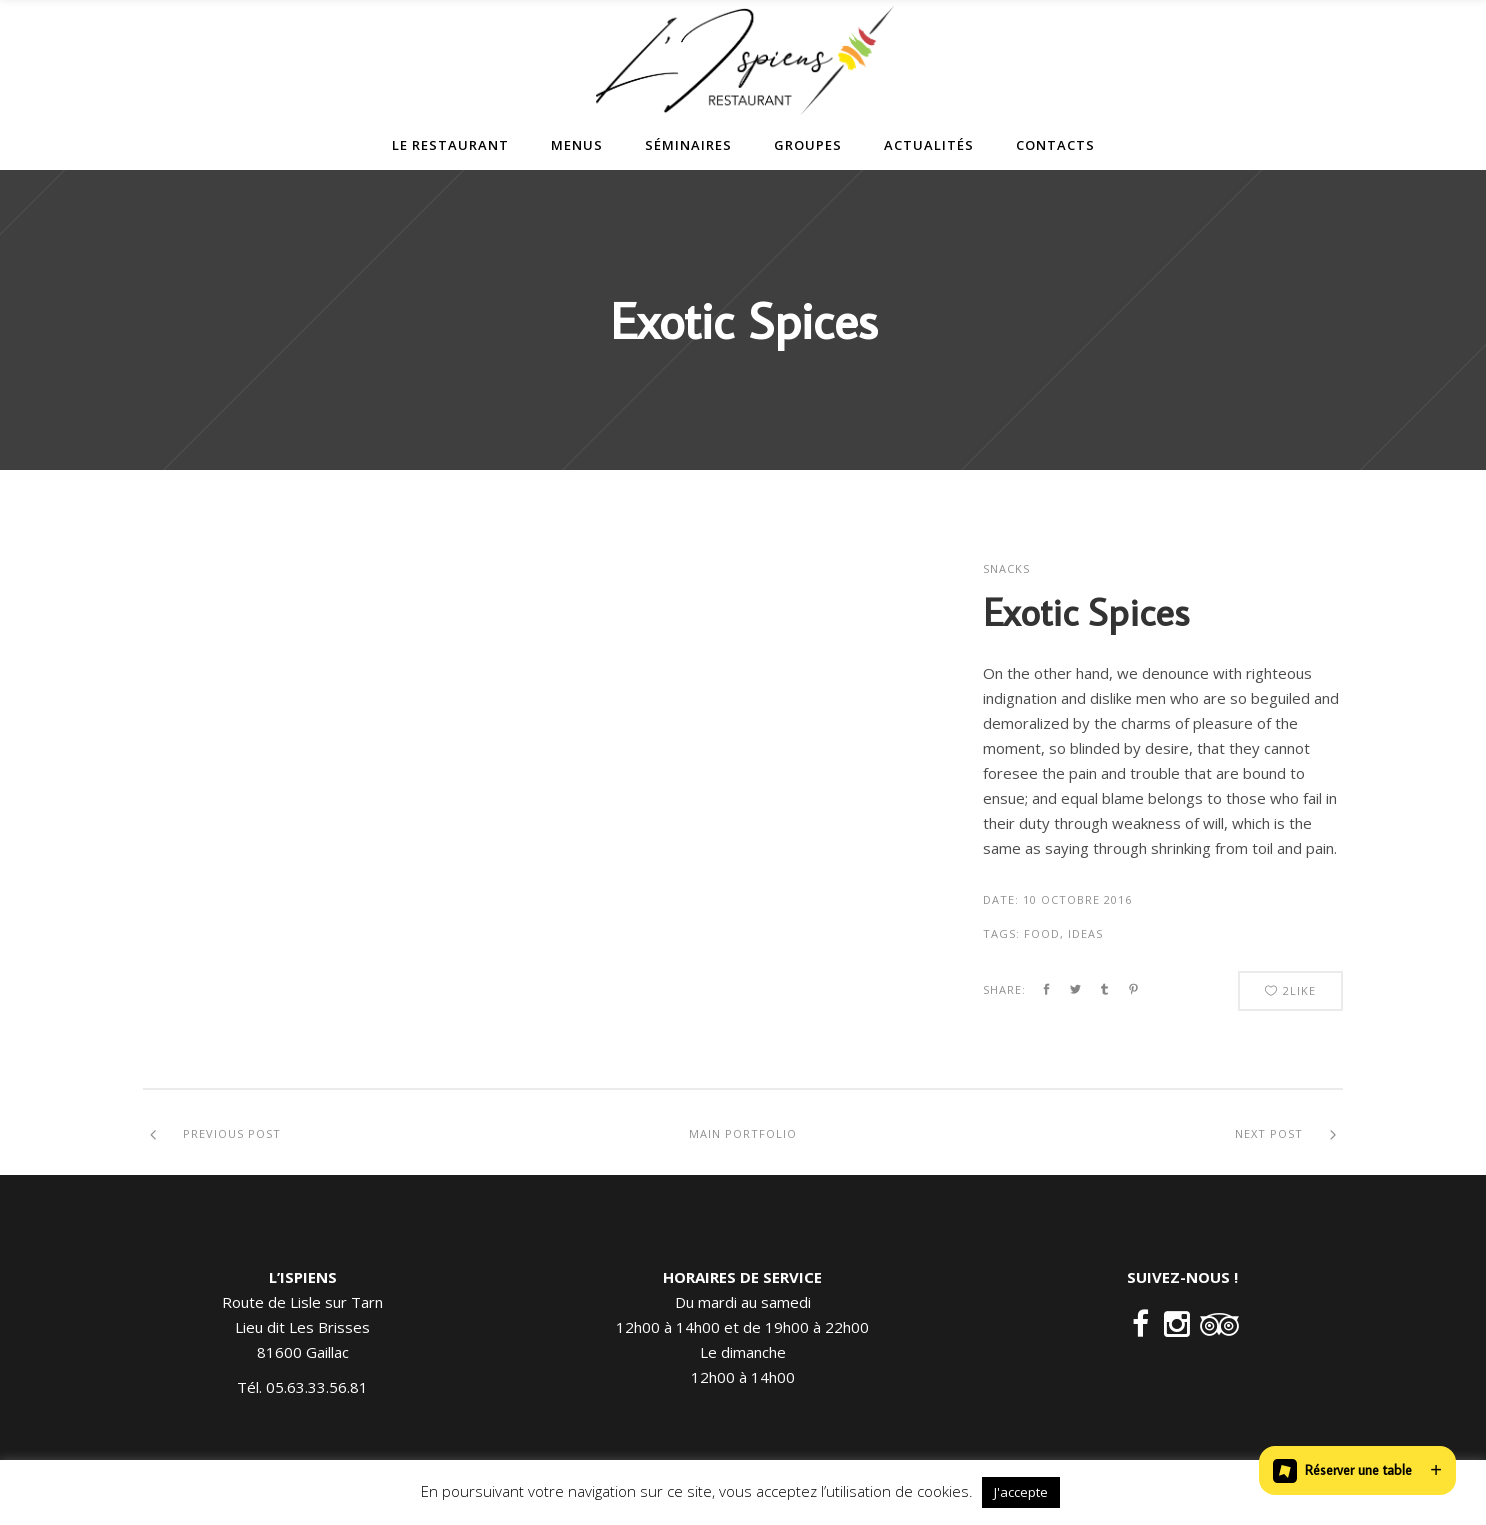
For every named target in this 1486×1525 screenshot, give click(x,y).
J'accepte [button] (1021, 1492)
